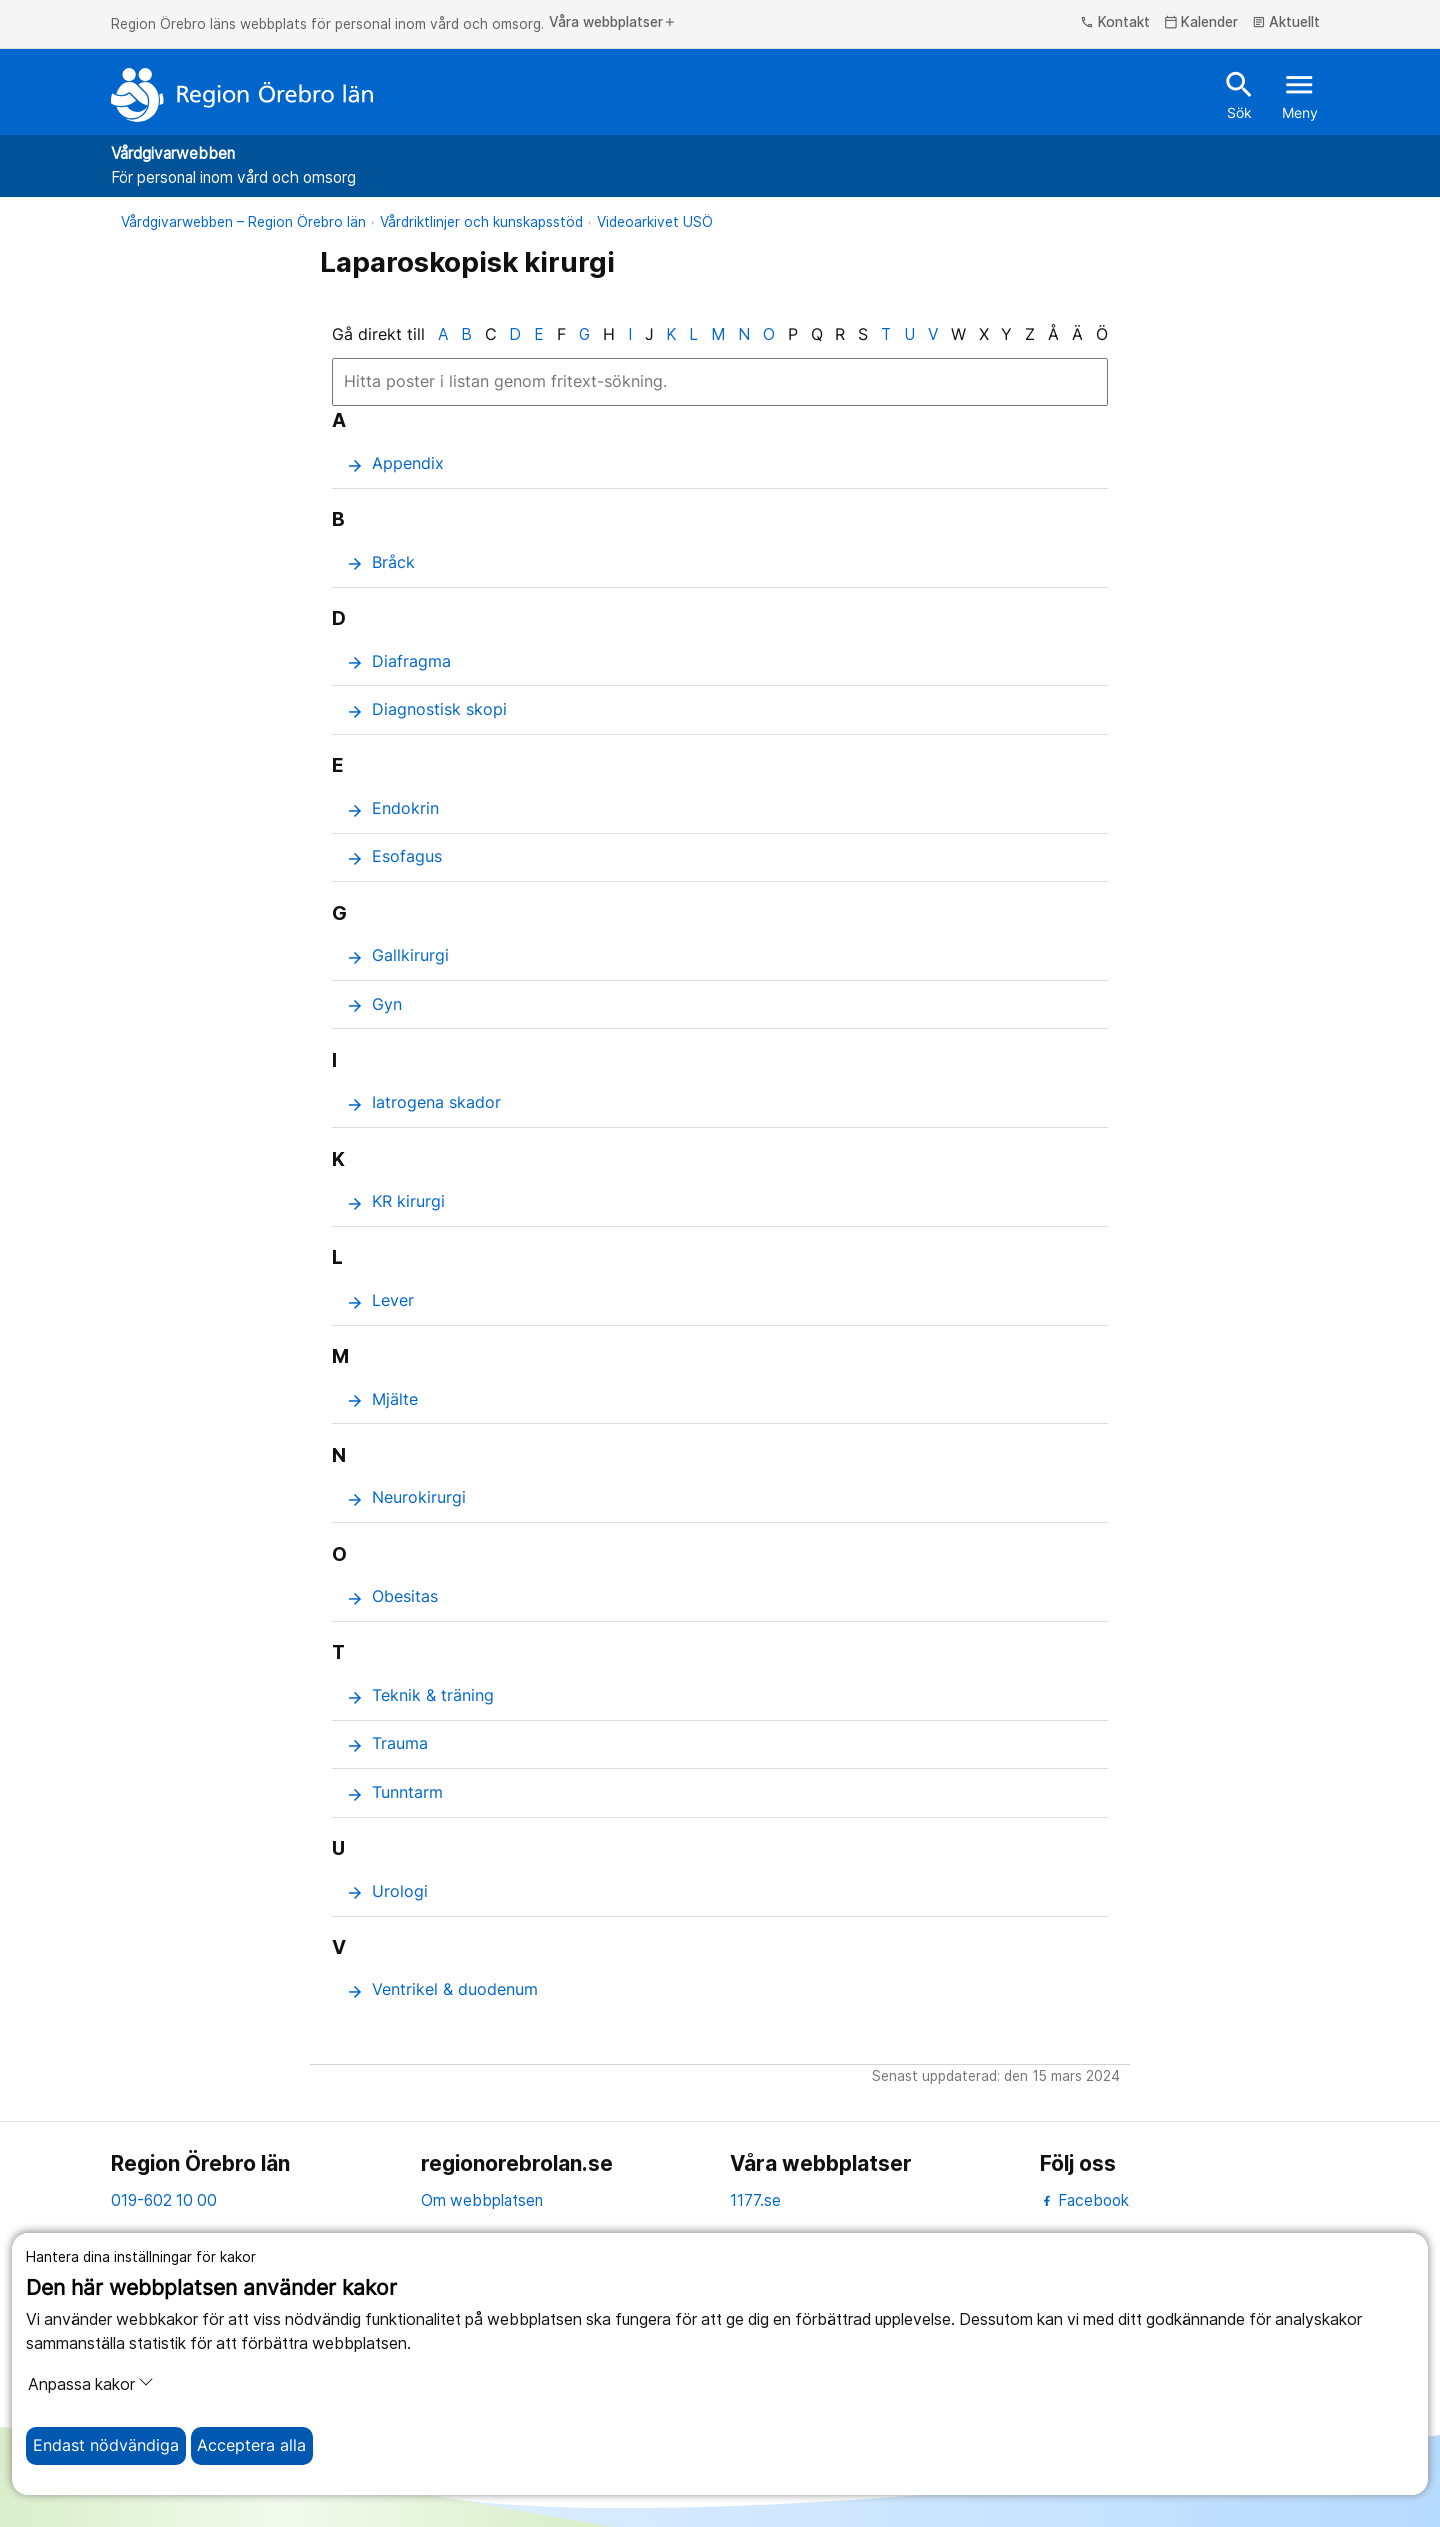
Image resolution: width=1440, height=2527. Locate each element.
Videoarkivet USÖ (655, 222)
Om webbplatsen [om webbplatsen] (482, 2200)
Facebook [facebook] (1084, 2200)
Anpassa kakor (91, 2384)
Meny (1300, 94)
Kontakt (1115, 23)
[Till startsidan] (242, 95)
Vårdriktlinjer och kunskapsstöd (481, 222)
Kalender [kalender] (1201, 23)
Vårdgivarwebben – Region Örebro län (243, 222)
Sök (1239, 94)
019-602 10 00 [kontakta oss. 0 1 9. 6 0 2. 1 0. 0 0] (164, 2200)
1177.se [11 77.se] (755, 2200)
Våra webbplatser (613, 23)
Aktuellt (1286, 23)
